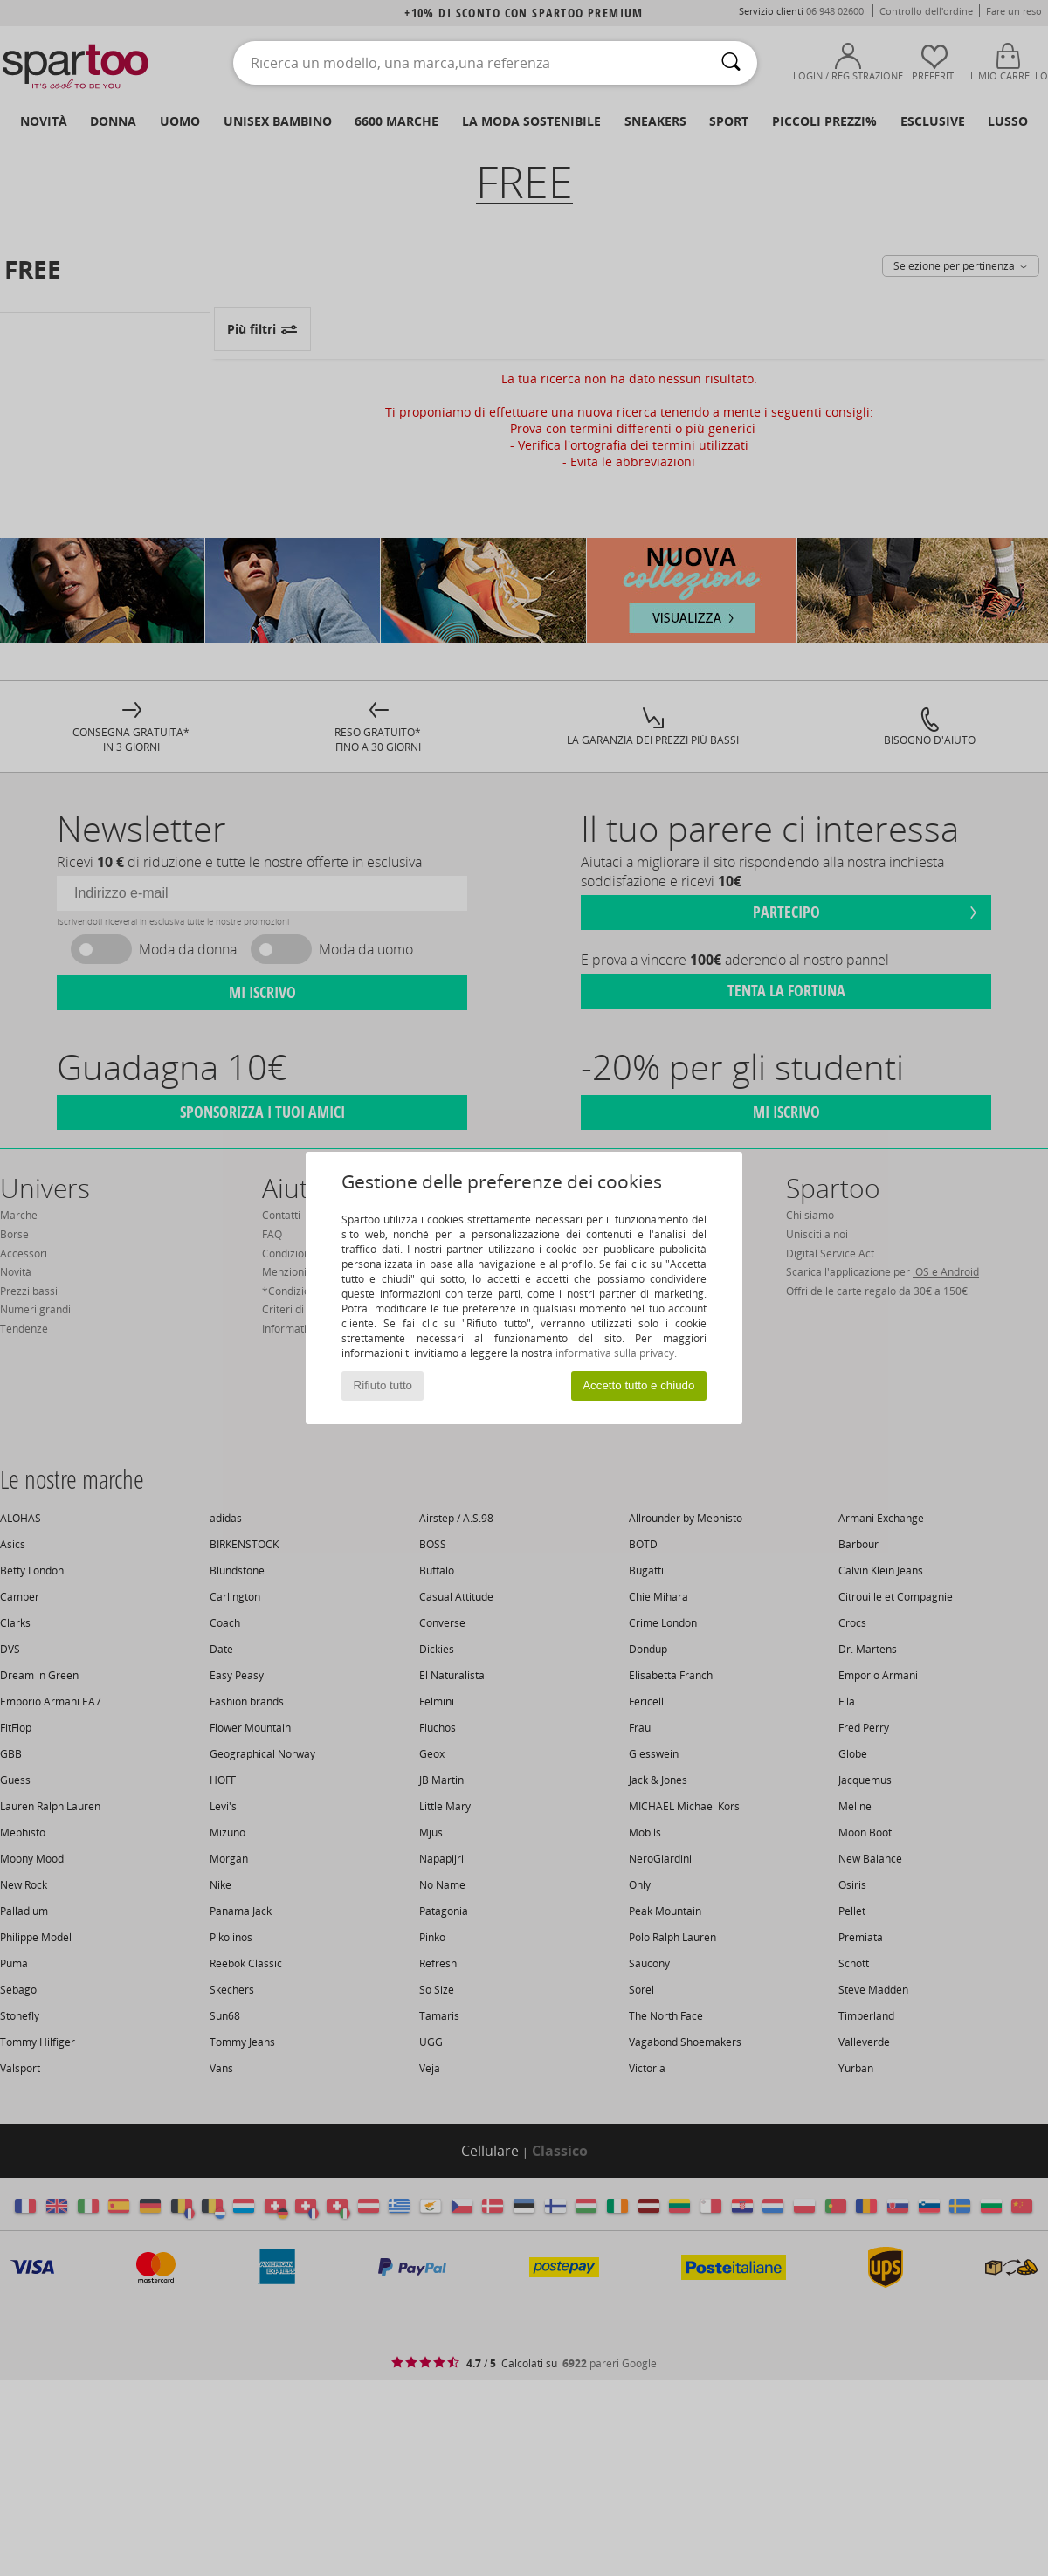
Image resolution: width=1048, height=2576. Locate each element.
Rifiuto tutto (383, 1385)
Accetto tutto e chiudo (638, 1385)
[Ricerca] (731, 63)
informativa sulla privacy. (616, 1353)
